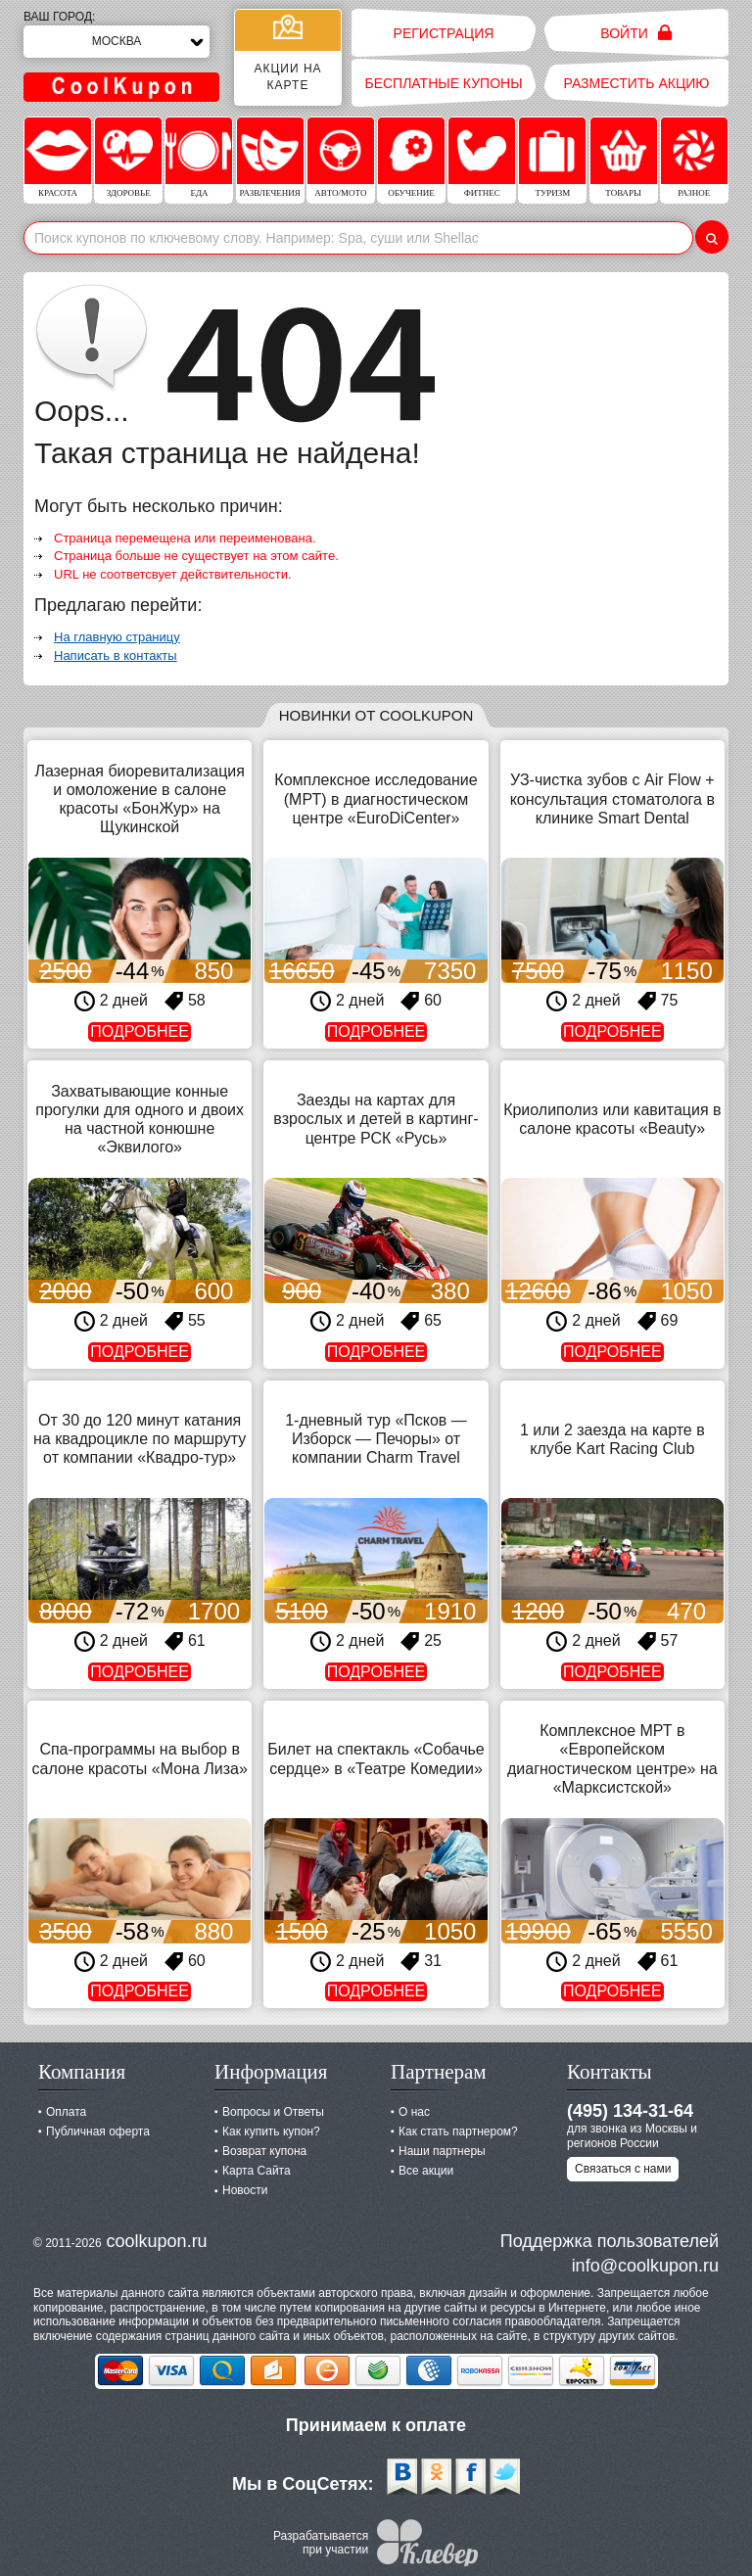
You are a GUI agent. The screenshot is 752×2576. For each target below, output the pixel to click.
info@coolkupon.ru (645, 2265)
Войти (636, 32)
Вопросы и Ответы (273, 2112)
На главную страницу (117, 637)
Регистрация (444, 33)
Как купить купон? (271, 2131)
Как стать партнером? (458, 2131)
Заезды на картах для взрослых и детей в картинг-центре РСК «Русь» (375, 1119)
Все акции (426, 2171)
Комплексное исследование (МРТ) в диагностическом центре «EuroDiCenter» (375, 798)
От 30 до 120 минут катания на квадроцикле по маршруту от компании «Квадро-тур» (139, 1439)
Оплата (66, 2112)
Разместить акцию (637, 83)
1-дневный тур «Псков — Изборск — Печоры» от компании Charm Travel (376, 1439)
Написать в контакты (115, 655)
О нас (414, 2112)
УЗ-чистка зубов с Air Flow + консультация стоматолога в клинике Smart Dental (612, 798)
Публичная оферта (98, 2131)
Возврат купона (264, 2151)
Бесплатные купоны (443, 83)
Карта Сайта (256, 2171)
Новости (244, 2190)
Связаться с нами (623, 2169)
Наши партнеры (442, 2151)
